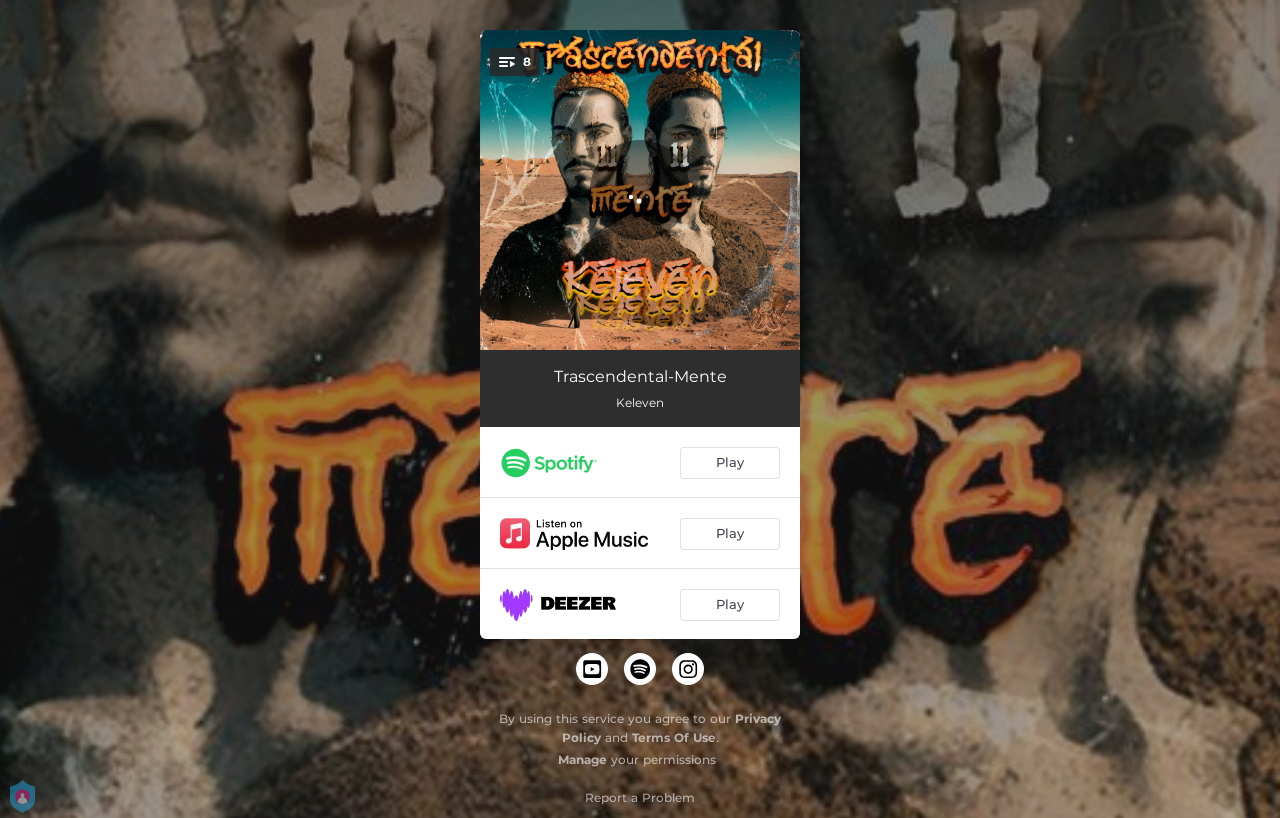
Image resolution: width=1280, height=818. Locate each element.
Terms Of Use (674, 737)
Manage (582, 759)
